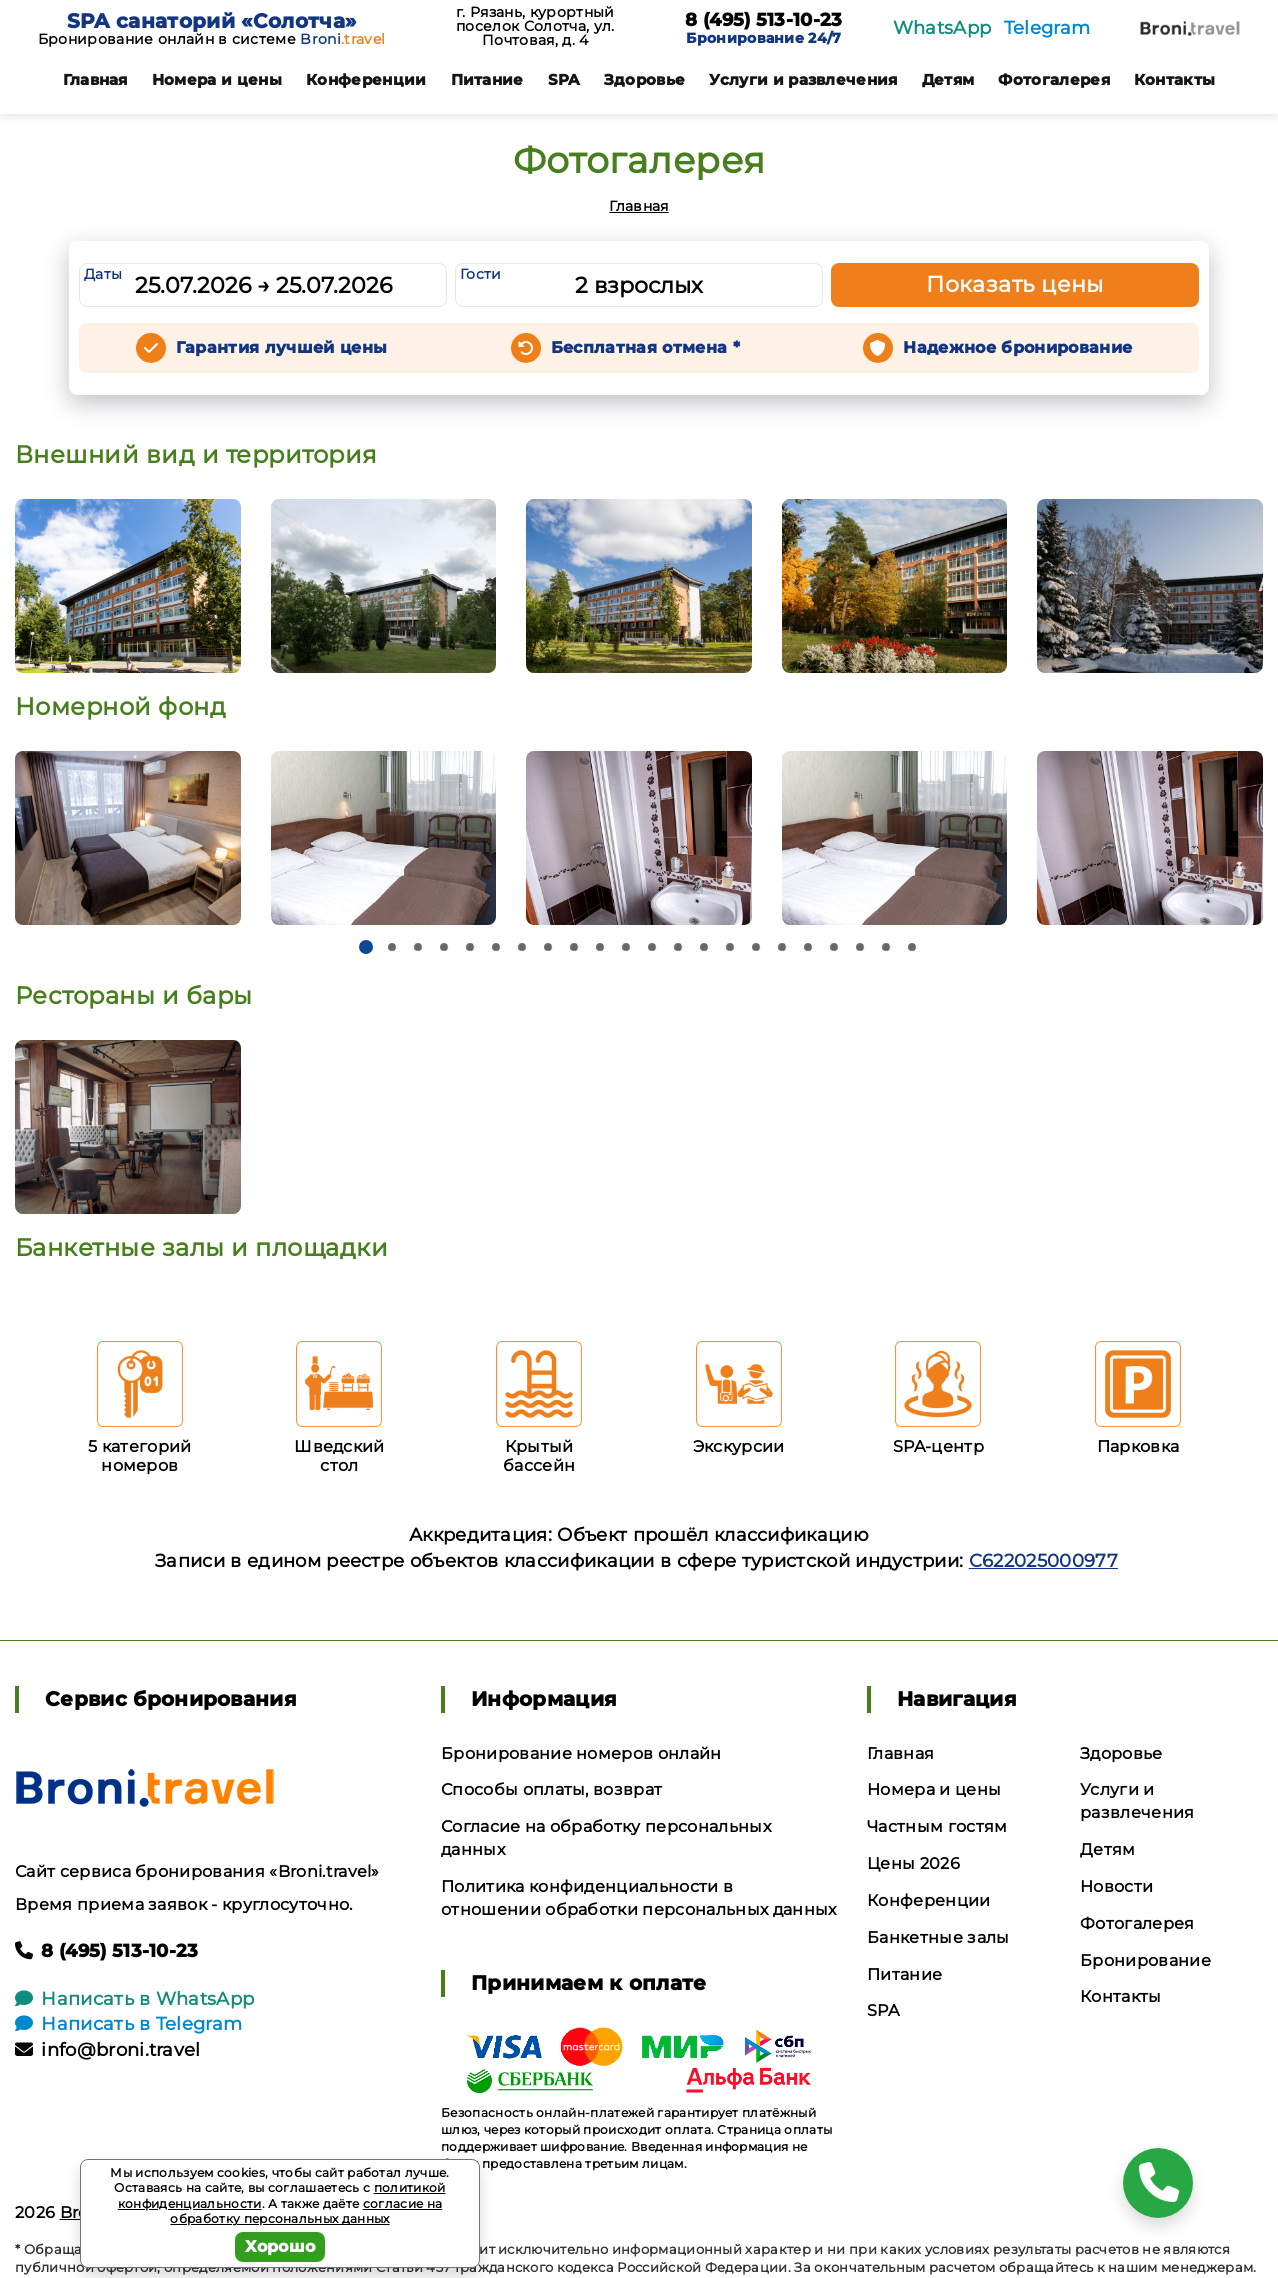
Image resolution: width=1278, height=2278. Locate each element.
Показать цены (1015, 284)
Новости (1116, 1886)
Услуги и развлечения (803, 79)
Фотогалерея (1054, 79)
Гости (481, 274)
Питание (487, 79)
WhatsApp (942, 28)
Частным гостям (937, 1826)
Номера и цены (217, 79)
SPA (564, 79)
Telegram (1047, 28)
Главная (95, 79)
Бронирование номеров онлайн (581, 1753)
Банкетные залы (938, 1937)
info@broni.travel (108, 2050)
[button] (366, 947)
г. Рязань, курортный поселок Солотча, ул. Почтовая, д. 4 (535, 26)
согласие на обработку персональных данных (306, 2211)
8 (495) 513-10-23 (763, 21)
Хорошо (280, 2246)
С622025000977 (1043, 1561)
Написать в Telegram (128, 2024)
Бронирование (1145, 1960)
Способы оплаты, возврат (551, 1789)
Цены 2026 (913, 1863)
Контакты (1175, 79)
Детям (948, 79)
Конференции (366, 79)
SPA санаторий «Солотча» (211, 21)
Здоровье (645, 79)
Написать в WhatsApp (134, 1999)
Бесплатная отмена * (645, 347)
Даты (103, 274)
